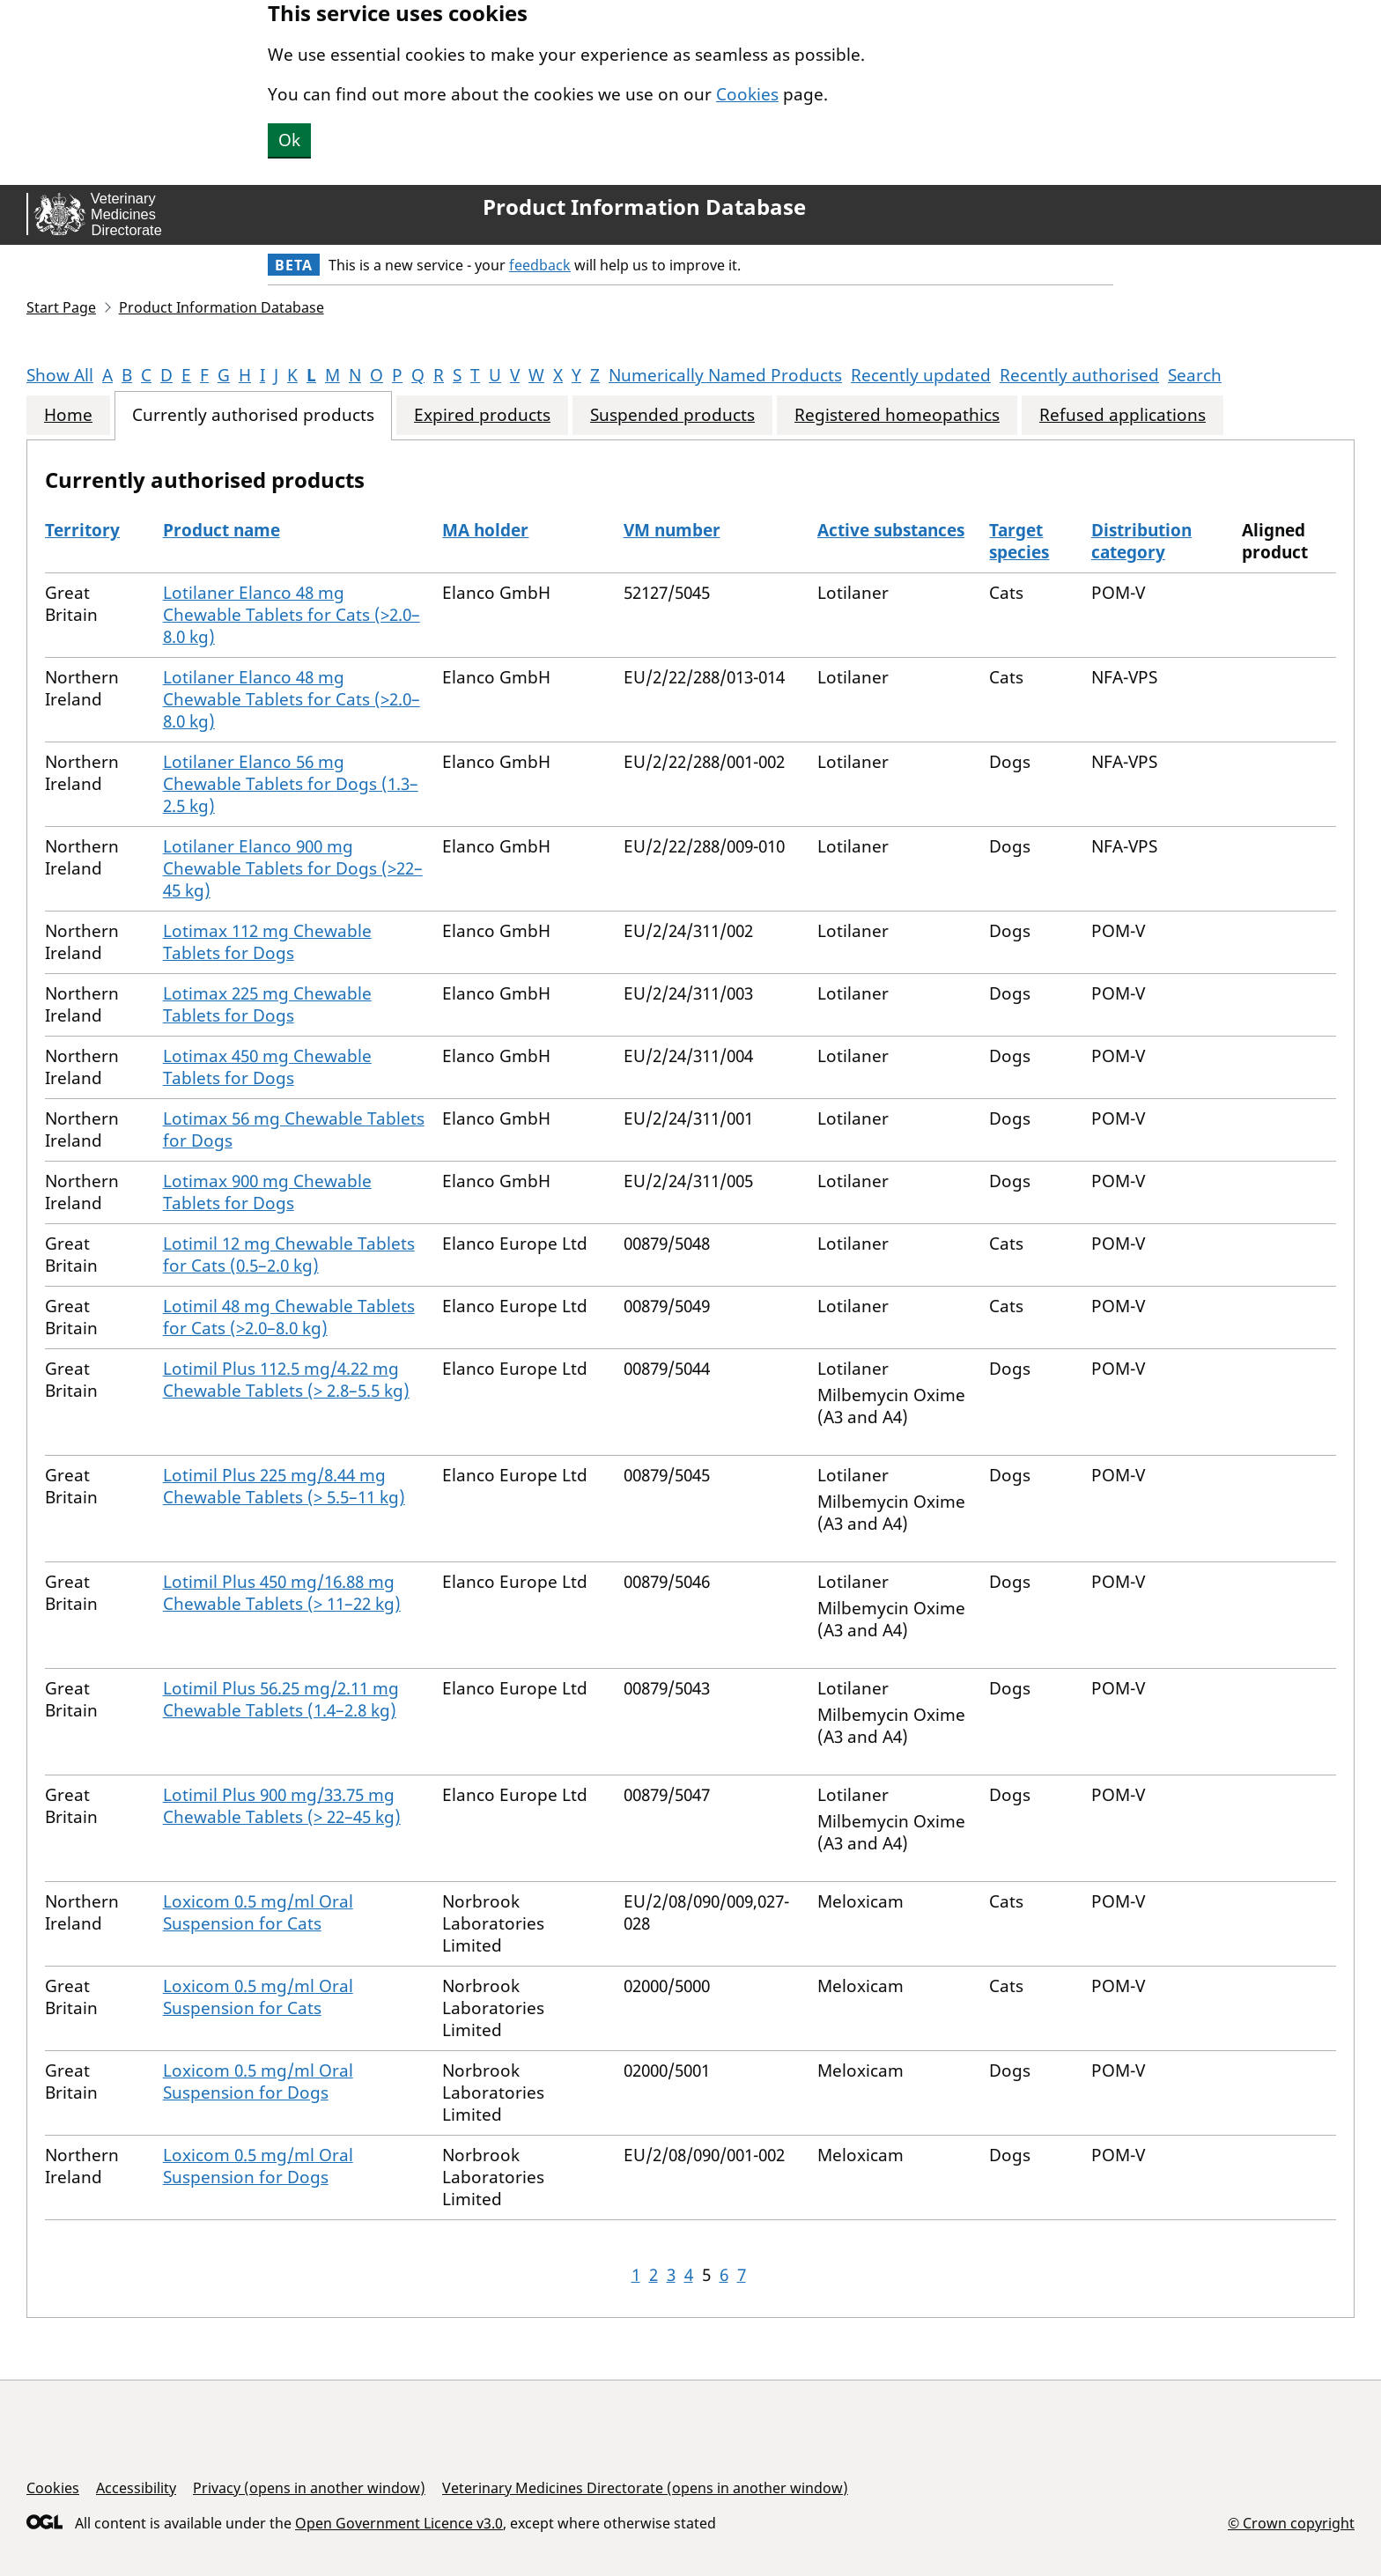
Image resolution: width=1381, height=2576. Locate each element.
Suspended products (672, 415)
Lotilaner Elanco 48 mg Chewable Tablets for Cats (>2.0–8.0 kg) (291, 614)
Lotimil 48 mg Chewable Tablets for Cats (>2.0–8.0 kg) (289, 1317)
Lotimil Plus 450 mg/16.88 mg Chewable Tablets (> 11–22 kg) (282, 1592)
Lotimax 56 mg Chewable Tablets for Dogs (294, 1129)
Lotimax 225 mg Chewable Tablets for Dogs (267, 1004)
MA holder (485, 530)
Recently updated (921, 375)
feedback (540, 265)
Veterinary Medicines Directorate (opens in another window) (645, 2488)
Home (68, 415)
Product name (221, 530)
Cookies (747, 94)
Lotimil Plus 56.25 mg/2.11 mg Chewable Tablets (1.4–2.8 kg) (281, 1699)
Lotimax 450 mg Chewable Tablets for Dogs (267, 1066)
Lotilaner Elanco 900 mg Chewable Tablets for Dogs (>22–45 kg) (293, 868)
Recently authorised (1079, 375)
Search (1195, 375)
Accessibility (136, 2488)
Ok (289, 140)
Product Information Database (644, 207)
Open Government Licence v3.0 (399, 2523)
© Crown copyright (1291, 2522)
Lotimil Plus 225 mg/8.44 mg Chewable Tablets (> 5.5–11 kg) (284, 1486)
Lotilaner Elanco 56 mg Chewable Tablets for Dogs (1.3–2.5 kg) (290, 783)
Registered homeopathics (897, 415)
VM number (672, 530)
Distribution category (1141, 541)
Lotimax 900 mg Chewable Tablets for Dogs (267, 1192)
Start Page (61, 307)
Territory (82, 530)
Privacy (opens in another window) (309, 2488)
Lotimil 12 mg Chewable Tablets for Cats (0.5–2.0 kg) (289, 1254)
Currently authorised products (253, 415)
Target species (1019, 541)
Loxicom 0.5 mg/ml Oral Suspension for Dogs (258, 2081)
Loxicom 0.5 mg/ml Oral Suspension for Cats (258, 1912)
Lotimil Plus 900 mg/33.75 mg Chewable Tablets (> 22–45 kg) (282, 1805)
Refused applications (1122, 415)
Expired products (482, 415)
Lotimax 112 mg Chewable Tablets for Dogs (267, 941)
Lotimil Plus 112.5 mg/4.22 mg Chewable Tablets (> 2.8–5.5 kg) (286, 1379)
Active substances (890, 530)
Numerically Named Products (725, 375)
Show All (59, 375)
